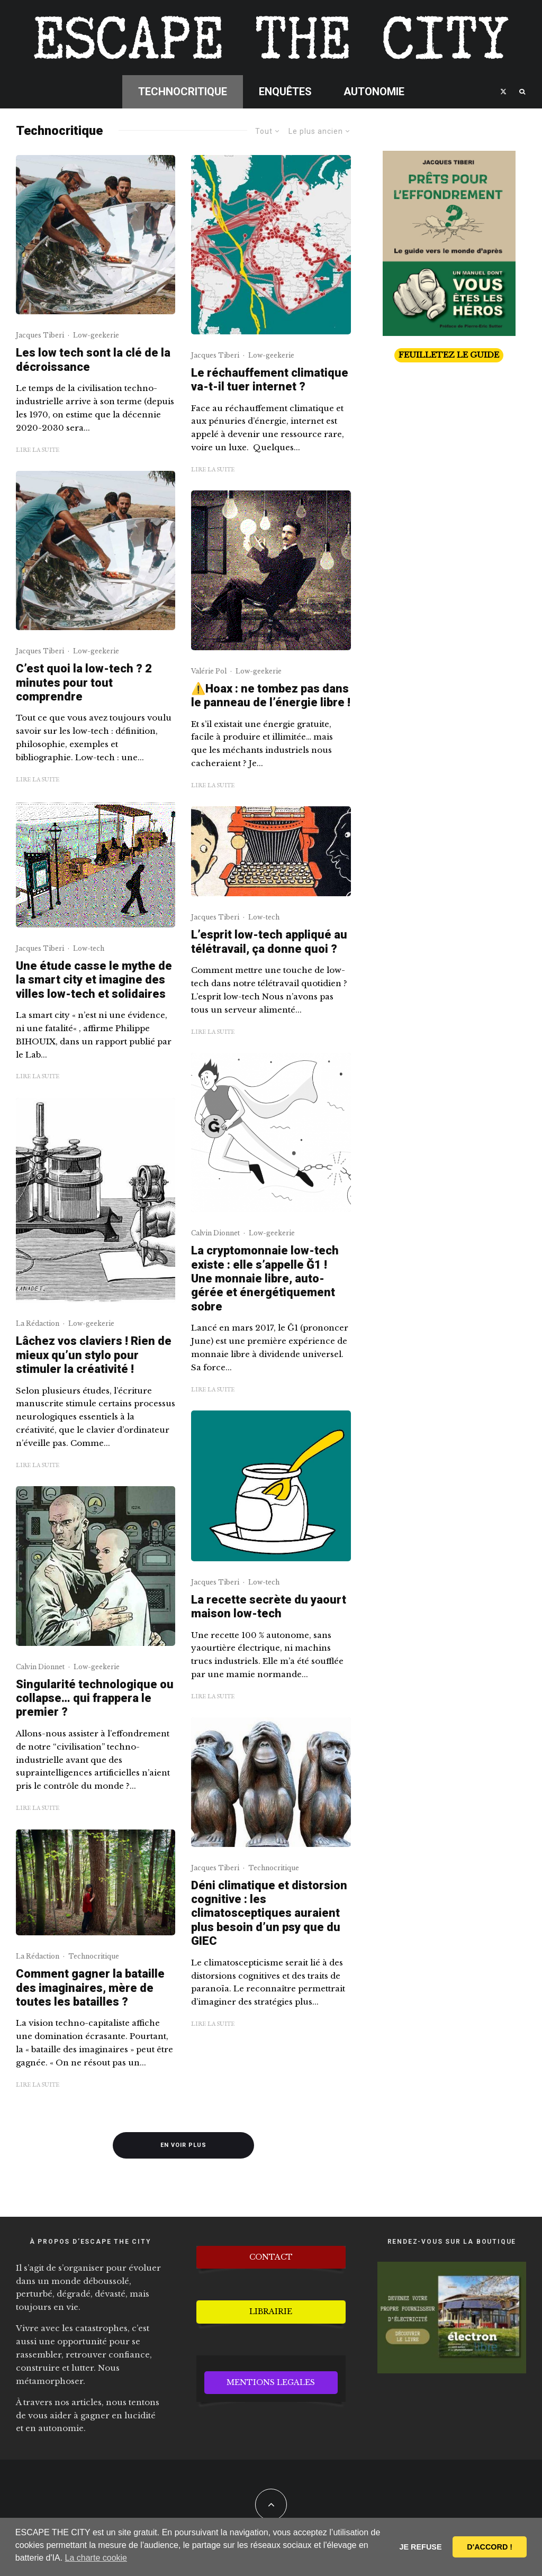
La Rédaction (37, 1323)
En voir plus (183, 2145)
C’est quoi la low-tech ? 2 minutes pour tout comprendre (84, 682)
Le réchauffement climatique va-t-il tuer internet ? (269, 379)
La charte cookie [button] (96, 2557)
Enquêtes (285, 91)
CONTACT (271, 2257)
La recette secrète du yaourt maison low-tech (268, 1606)
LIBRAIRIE (270, 2311)
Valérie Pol (209, 671)
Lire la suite (38, 450)
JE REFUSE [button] (421, 2547)
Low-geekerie (96, 335)
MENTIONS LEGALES (271, 2382)
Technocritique (182, 91)
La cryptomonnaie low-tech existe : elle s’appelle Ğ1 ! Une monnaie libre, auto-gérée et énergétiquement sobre (265, 1278)
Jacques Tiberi (40, 335)
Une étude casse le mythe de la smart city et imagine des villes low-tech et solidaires (94, 979)
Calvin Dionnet (40, 1667)
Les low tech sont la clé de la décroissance (93, 359)
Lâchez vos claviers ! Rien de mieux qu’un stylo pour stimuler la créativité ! (93, 1355)
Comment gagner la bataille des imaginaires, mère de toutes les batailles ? (90, 1987)
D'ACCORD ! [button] (489, 2547)
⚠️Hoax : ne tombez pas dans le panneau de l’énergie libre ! (270, 695)
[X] (503, 91)
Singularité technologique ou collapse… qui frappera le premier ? (95, 1698)
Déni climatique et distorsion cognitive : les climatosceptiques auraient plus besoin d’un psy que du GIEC (269, 1913)
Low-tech (88, 948)
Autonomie (374, 91)
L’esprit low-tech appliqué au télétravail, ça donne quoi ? (269, 941)
